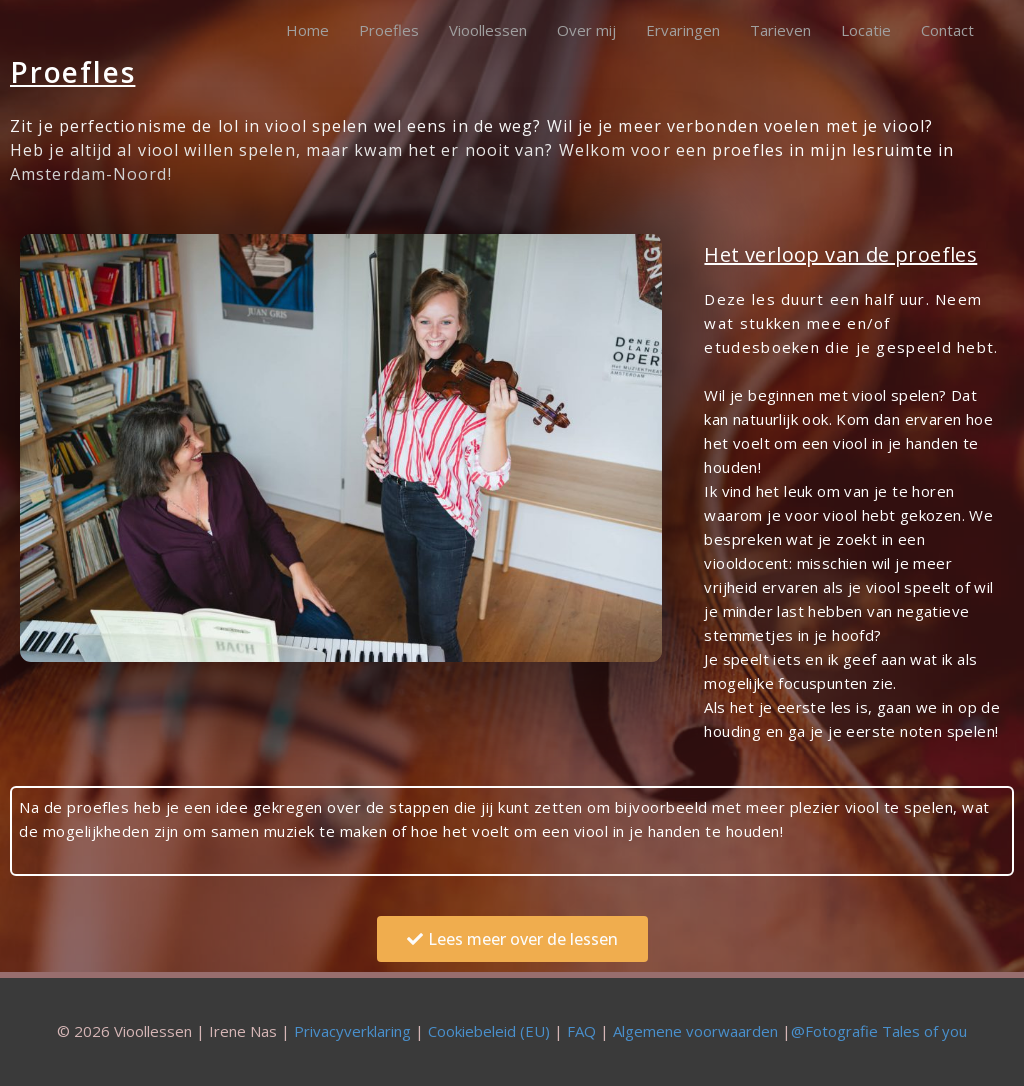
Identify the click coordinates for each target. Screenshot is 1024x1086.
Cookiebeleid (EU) (489, 1031)
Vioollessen (488, 30)
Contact (947, 30)
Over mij (586, 30)
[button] (512, 939)
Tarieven (780, 30)
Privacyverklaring (352, 1031)
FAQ (581, 1031)
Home (307, 30)
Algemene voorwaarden (695, 1031)
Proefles (389, 30)
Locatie (866, 30)
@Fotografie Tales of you (879, 1031)
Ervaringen (683, 30)
